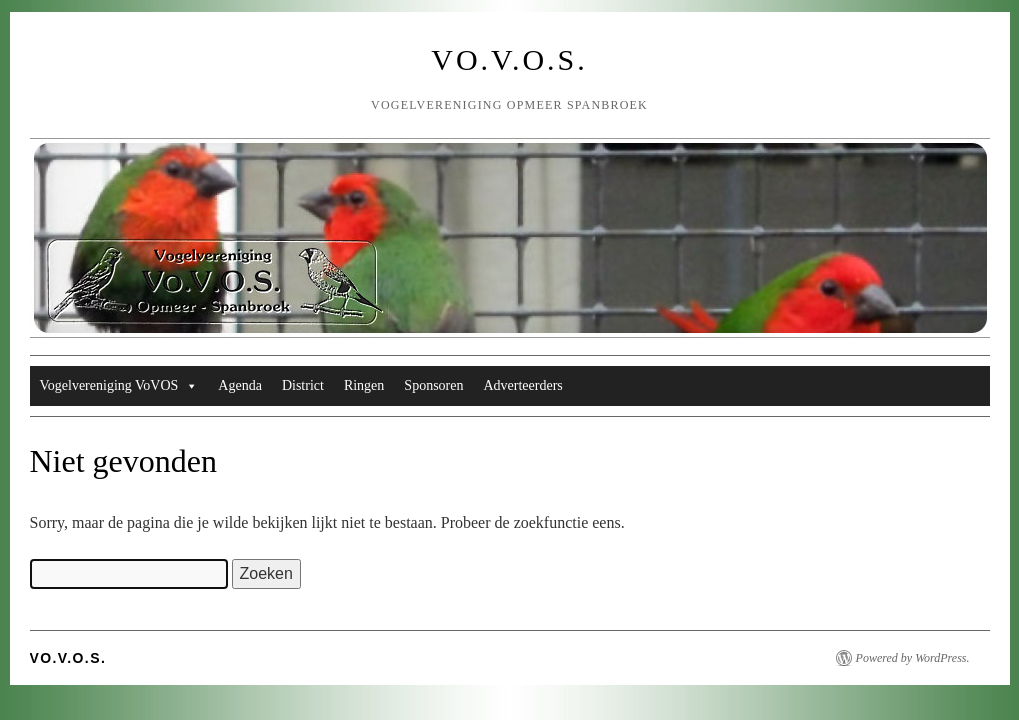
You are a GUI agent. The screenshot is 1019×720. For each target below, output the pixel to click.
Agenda (240, 385)
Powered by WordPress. (913, 658)
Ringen (364, 385)
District (303, 385)
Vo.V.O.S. (509, 59)
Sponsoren (433, 385)
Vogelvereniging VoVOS (119, 386)
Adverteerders (522, 385)
